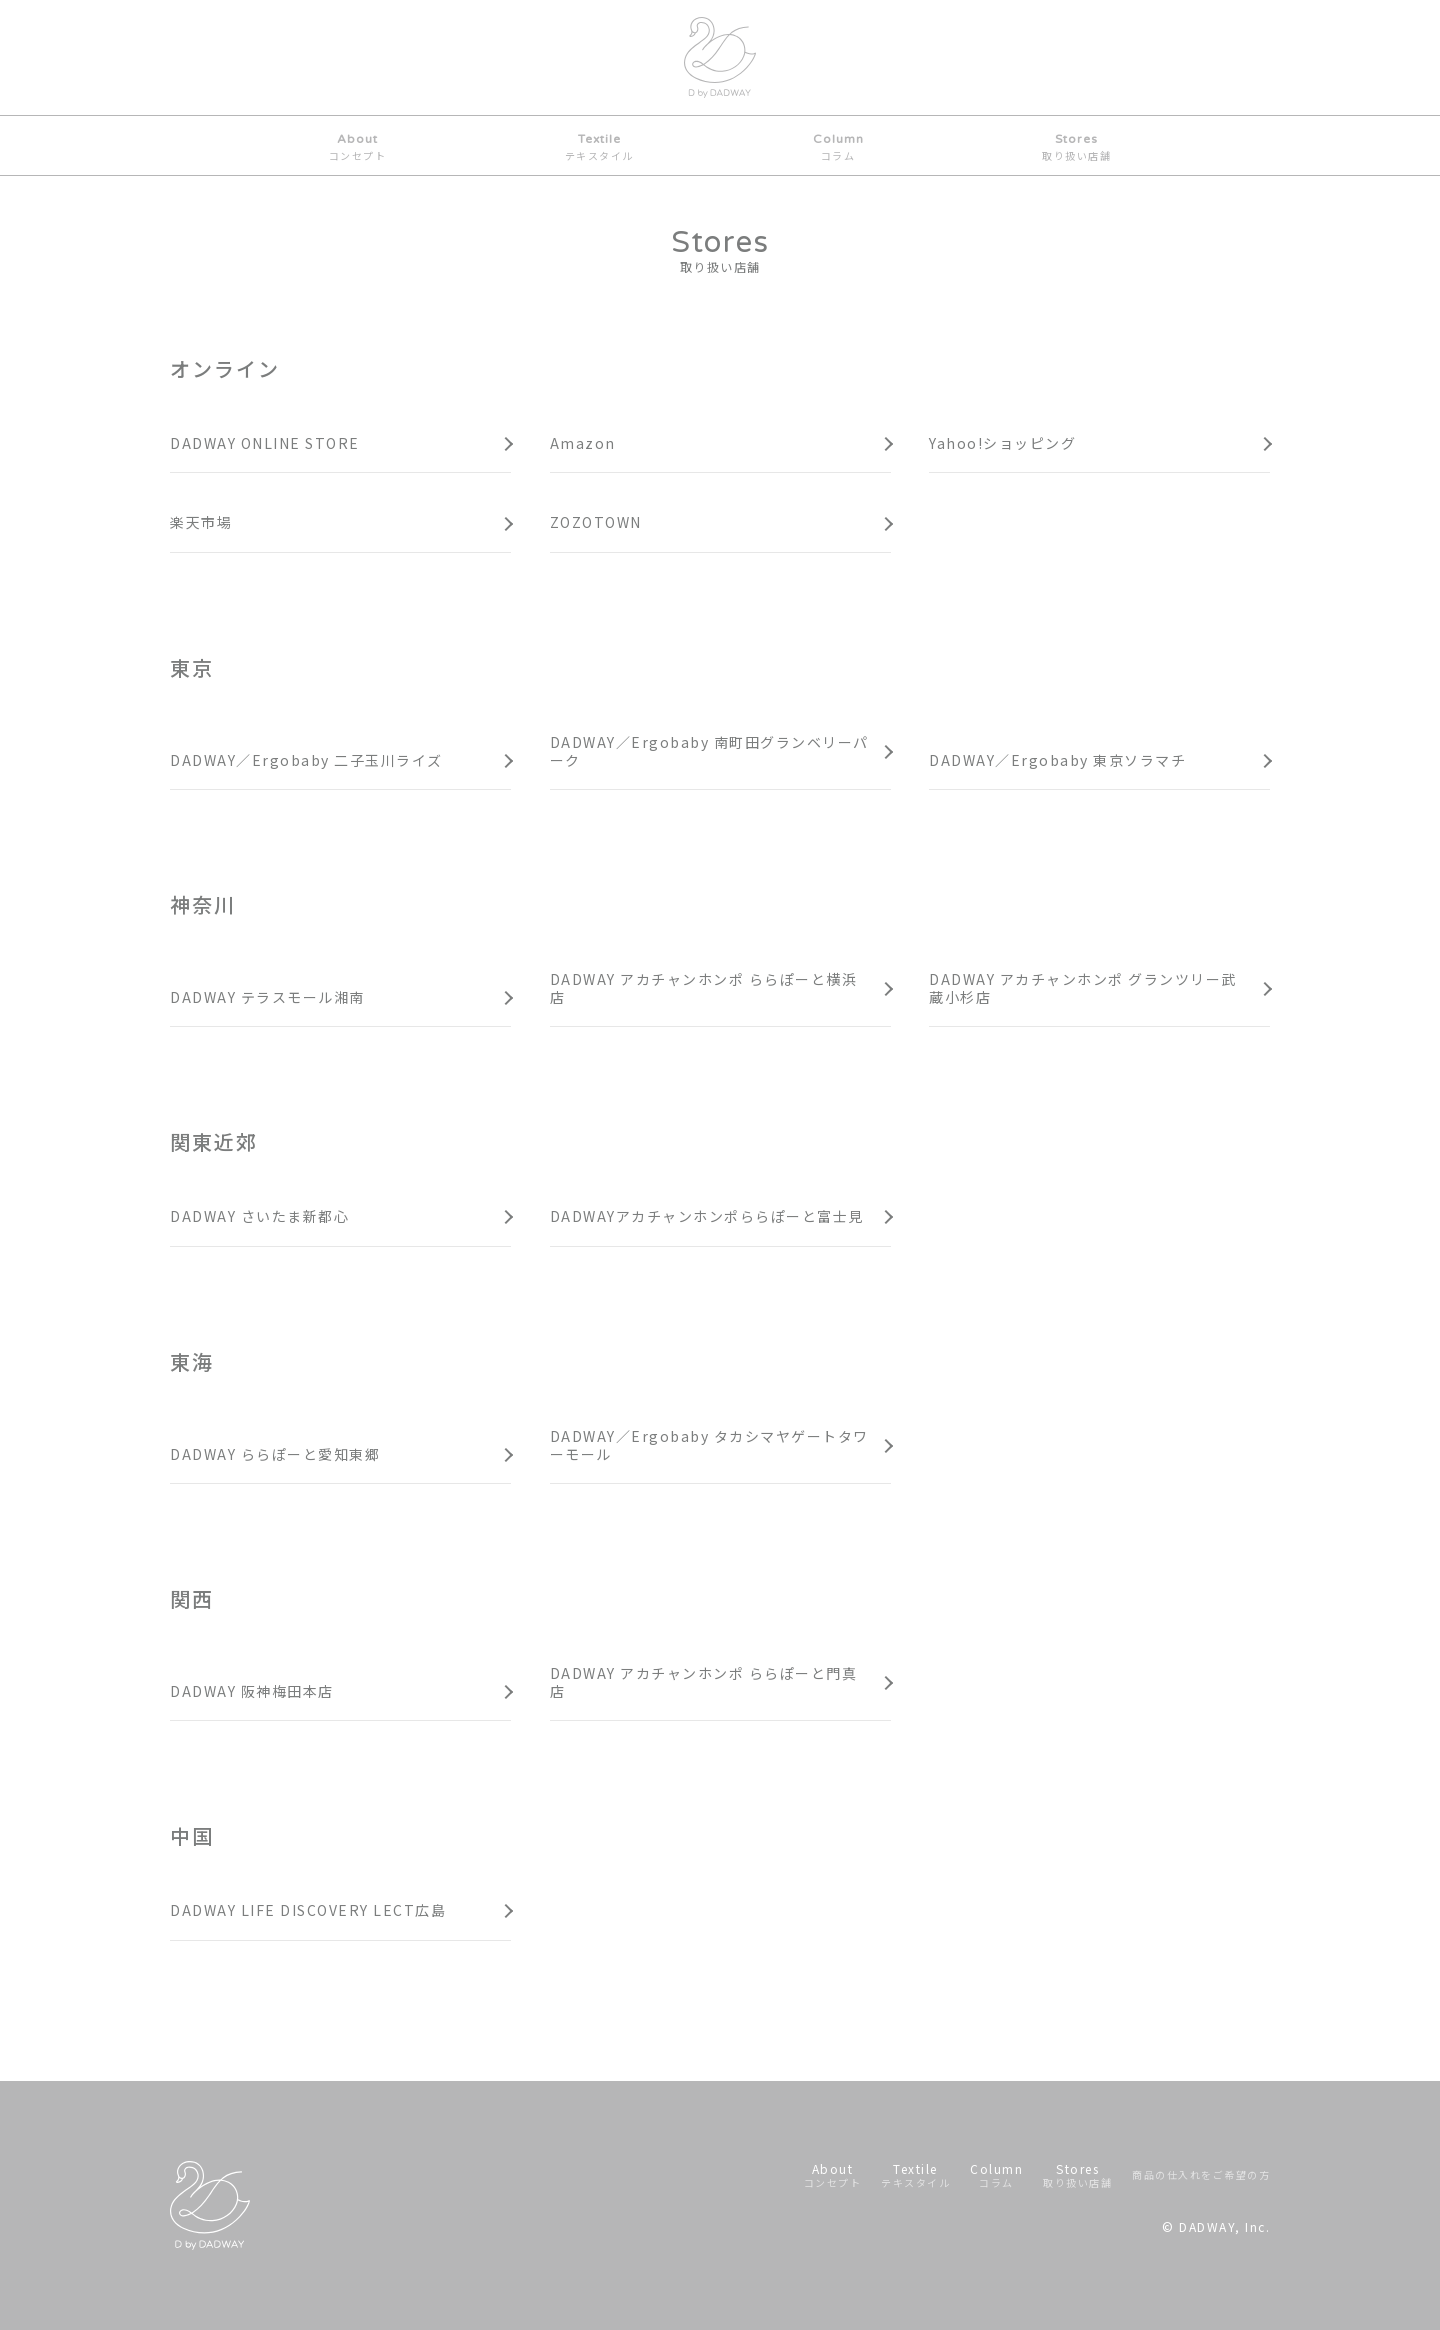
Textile (599, 147)
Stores (1076, 147)
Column (838, 147)
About (358, 147)
